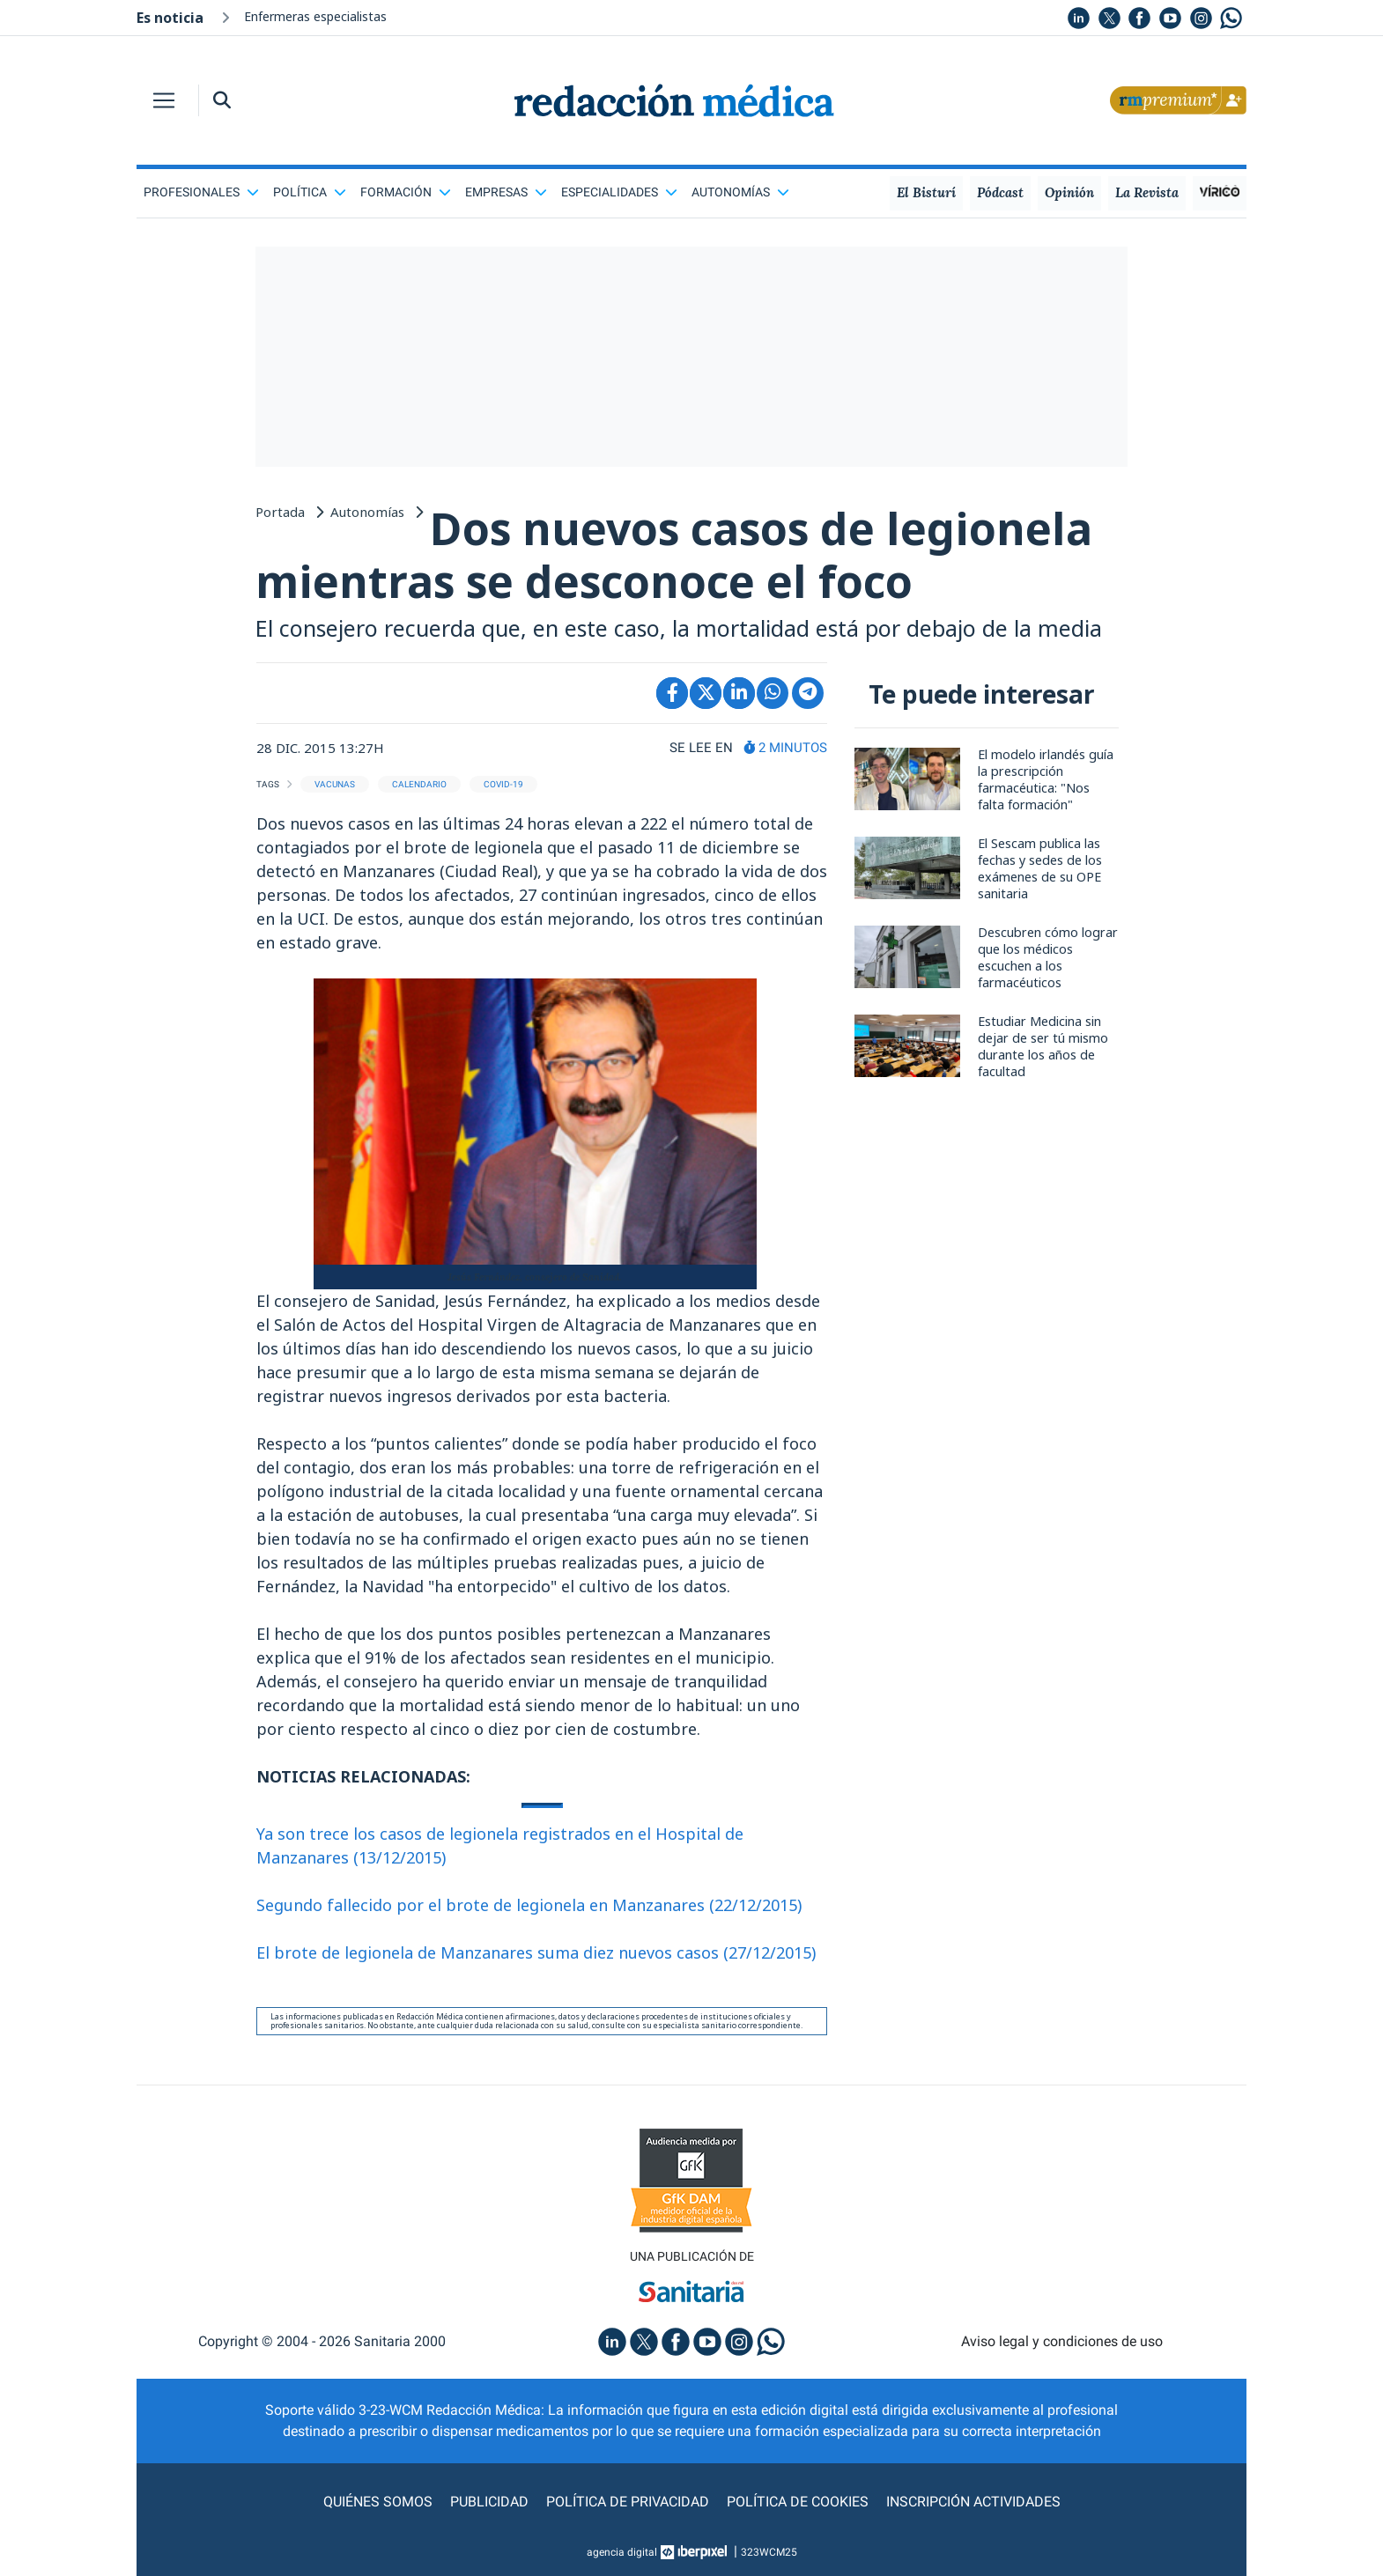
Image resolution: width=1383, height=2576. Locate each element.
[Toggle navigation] (164, 100)
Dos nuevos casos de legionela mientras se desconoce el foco (673, 554)
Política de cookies (798, 2501)
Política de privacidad (627, 2501)
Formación (405, 192)
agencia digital (622, 2552)
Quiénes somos (378, 2501)
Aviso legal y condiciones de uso (1062, 2341)
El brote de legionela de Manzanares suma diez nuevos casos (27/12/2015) (536, 1952)
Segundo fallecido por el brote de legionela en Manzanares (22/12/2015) (529, 1904)
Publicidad (489, 2501)
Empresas (506, 192)
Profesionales (201, 192)
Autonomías (740, 192)
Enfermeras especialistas (315, 16)
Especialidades (619, 192)
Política (309, 192)
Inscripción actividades (973, 2501)
